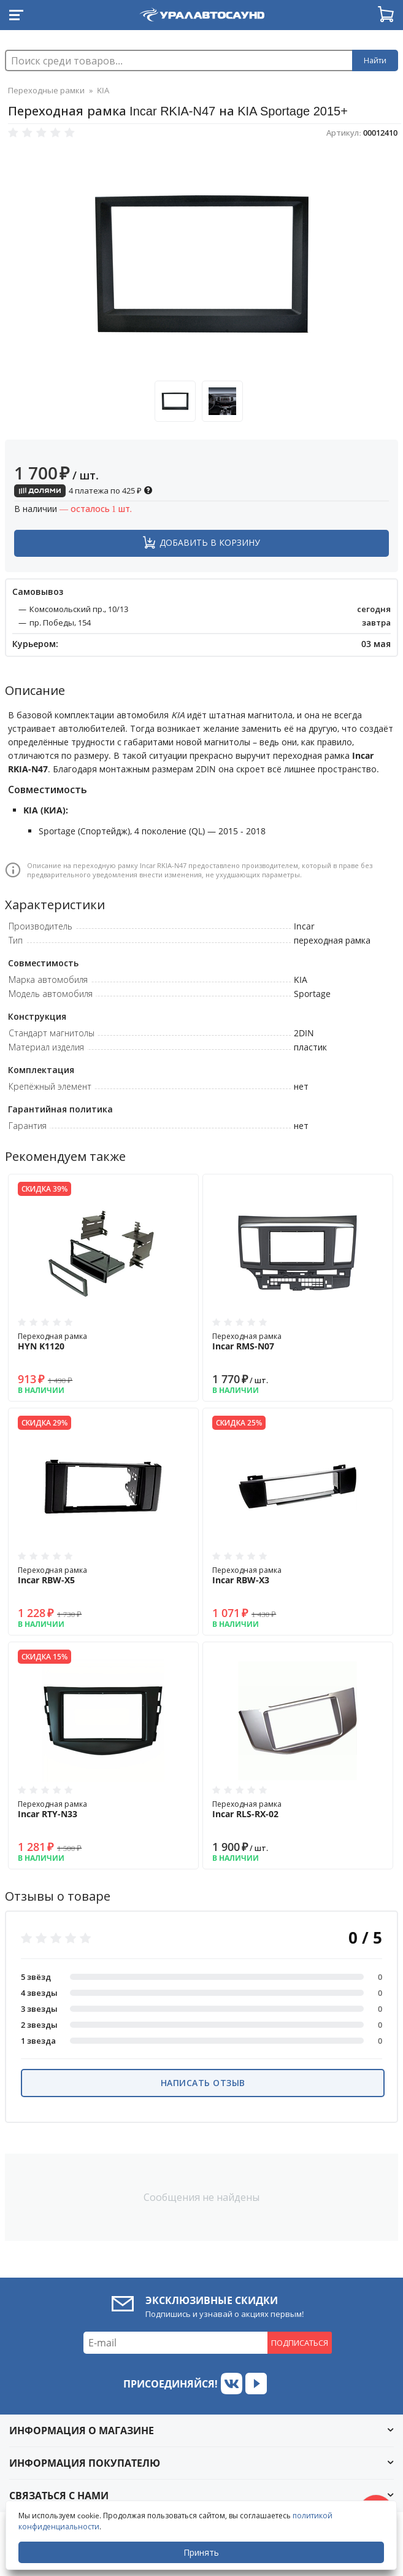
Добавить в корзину (209, 542)
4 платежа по (83, 490)
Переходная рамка (103, 1341)
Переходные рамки (46, 90)
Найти (375, 60)
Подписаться (299, 2342)
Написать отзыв (203, 2083)
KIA (103, 90)
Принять (201, 2552)
